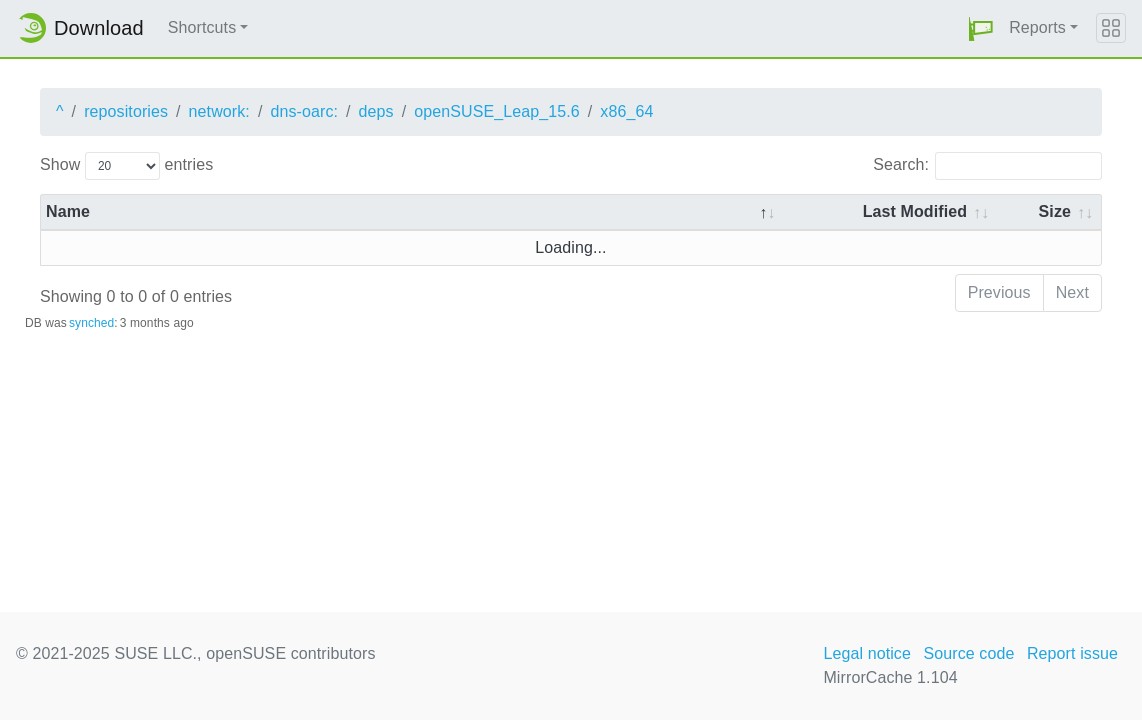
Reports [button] (1037, 27)
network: (219, 111)
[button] (981, 28)
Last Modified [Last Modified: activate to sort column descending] (915, 211)
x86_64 (626, 111)
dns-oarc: (304, 111)
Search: (987, 166)
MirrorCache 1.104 (890, 677)
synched (91, 323)
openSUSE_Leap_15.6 (497, 111)
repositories (126, 111)
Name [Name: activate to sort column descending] (68, 211)
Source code (968, 653)
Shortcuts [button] (202, 27)
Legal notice (867, 653)
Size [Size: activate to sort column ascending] (1055, 211)
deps (376, 111)
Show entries (126, 166)
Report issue (1072, 653)
